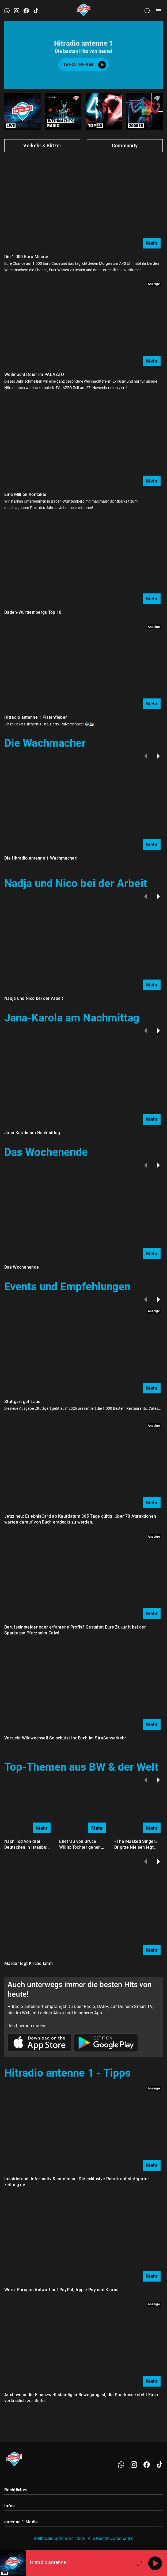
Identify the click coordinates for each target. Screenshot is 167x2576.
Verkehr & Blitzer (42, 145)
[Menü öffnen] (158, 10)
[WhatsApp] (121, 2464)
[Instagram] (134, 2464)
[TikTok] (159, 2464)
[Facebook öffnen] (26, 10)
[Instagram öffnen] (16, 10)
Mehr (151, 243)
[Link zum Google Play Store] (106, 2043)
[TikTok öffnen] (36, 10)
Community (125, 145)
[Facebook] (146, 2464)
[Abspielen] (155, 2563)
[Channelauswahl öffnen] (147, 10)
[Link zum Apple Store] (39, 2043)
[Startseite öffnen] (83, 11)
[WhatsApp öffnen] (7, 10)
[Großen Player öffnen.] (139, 2563)
